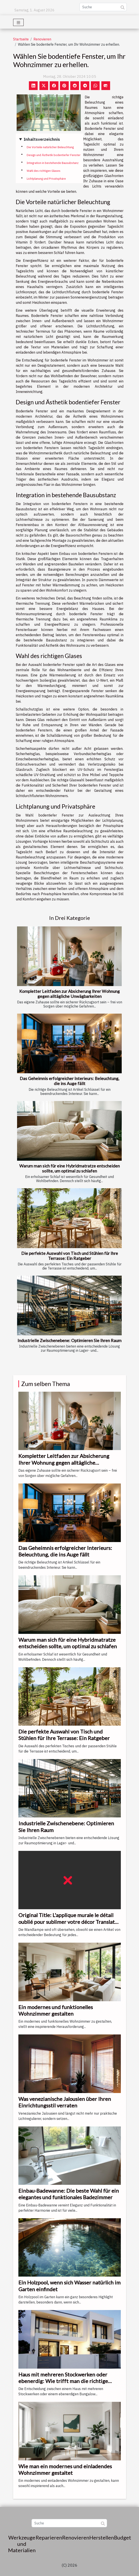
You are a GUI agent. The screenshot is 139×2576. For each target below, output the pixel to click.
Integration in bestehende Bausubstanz (53, 163)
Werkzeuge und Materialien (22, 2543)
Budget (122, 2537)
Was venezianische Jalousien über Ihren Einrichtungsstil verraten (64, 2102)
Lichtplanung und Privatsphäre (46, 179)
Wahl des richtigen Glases (43, 171)
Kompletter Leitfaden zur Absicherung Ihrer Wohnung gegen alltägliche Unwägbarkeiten (69, 994)
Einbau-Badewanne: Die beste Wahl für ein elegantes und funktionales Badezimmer (68, 2193)
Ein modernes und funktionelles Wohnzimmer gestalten (55, 2010)
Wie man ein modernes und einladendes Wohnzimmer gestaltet (65, 2469)
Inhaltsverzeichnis (42, 139)
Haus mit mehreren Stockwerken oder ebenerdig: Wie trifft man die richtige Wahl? (63, 2381)
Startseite (21, 39)
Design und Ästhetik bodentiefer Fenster (54, 155)
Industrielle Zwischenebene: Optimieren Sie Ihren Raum (69, 1340)
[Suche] (103, 7)
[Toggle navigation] (18, 22)
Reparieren (49, 2537)
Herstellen (101, 2537)
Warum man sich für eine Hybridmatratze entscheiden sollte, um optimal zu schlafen (69, 1168)
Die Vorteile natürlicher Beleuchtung (50, 147)
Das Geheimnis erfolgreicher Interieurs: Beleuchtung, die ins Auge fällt (69, 1081)
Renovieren (42, 39)
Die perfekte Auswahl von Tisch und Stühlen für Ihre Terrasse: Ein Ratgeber (69, 1256)
